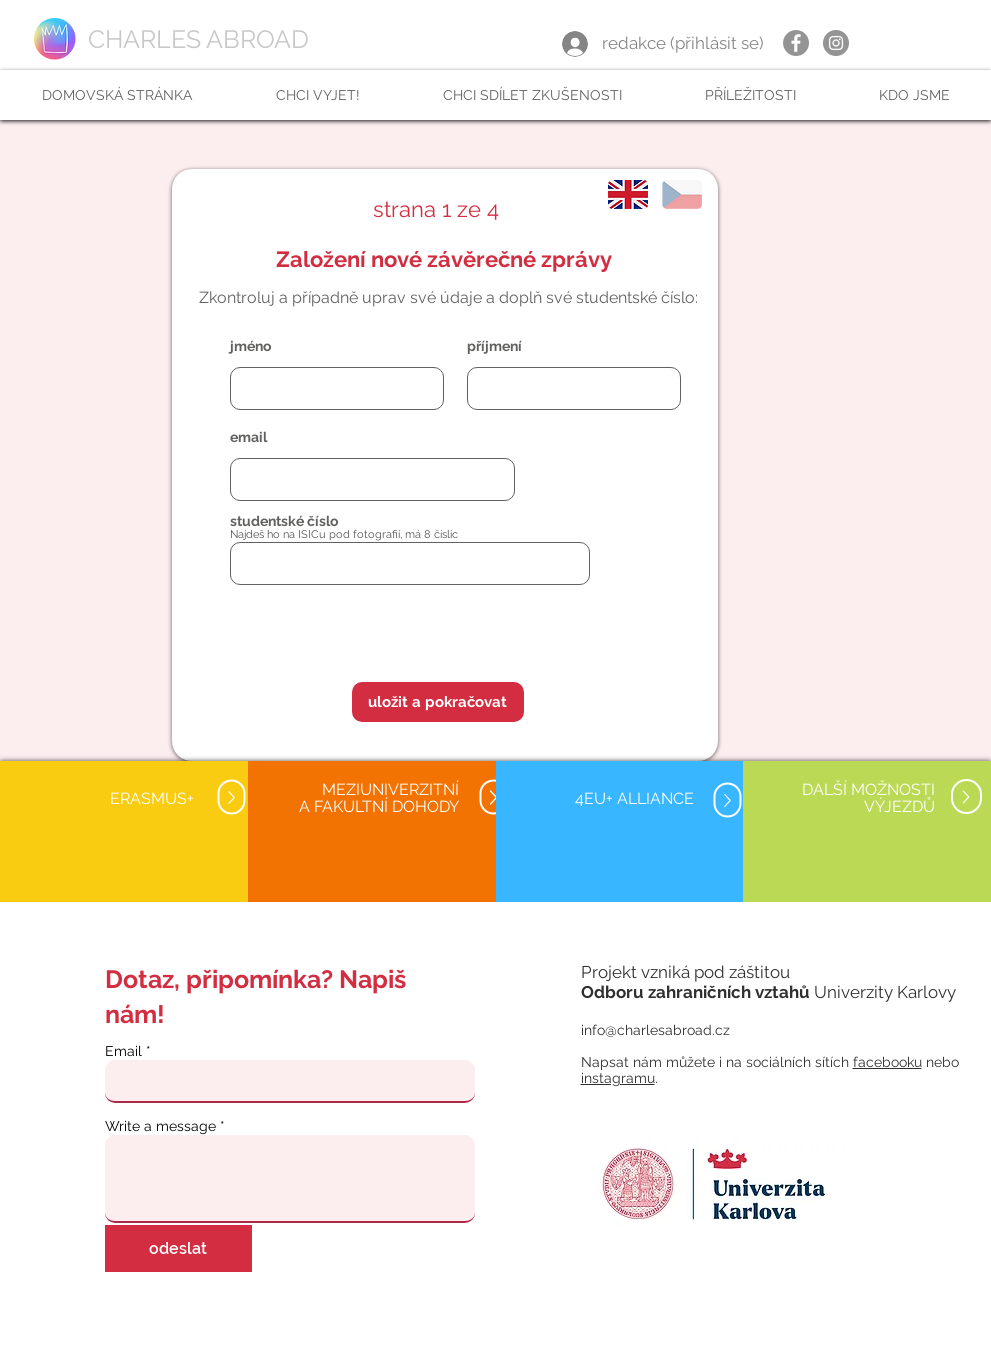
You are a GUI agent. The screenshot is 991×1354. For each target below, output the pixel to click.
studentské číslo (284, 521)
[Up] (232, 797)
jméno (250, 346)
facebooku (887, 1062)
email (248, 437)
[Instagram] (836, 43)
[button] (317, 95)
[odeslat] (178, 1248)
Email (123, 1051)
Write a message (160, 1126)
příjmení (494, 346)
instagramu (618, 1078)
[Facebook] (796, 43)
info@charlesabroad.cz (655, 1030)
